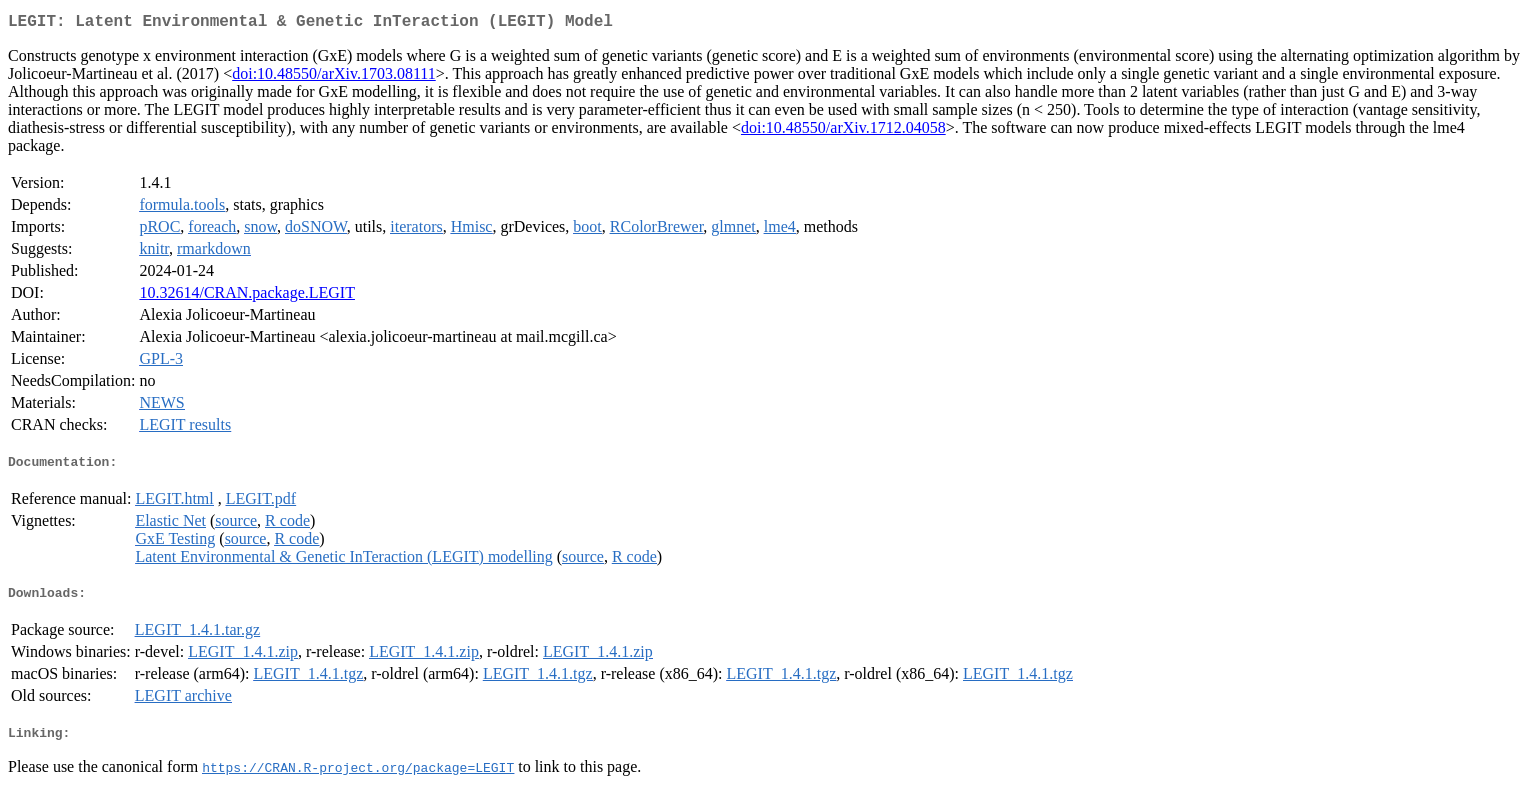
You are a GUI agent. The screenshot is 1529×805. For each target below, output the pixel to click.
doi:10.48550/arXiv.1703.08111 (334, 77)
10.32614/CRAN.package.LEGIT (247, 296)
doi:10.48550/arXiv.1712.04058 (843, 131)
